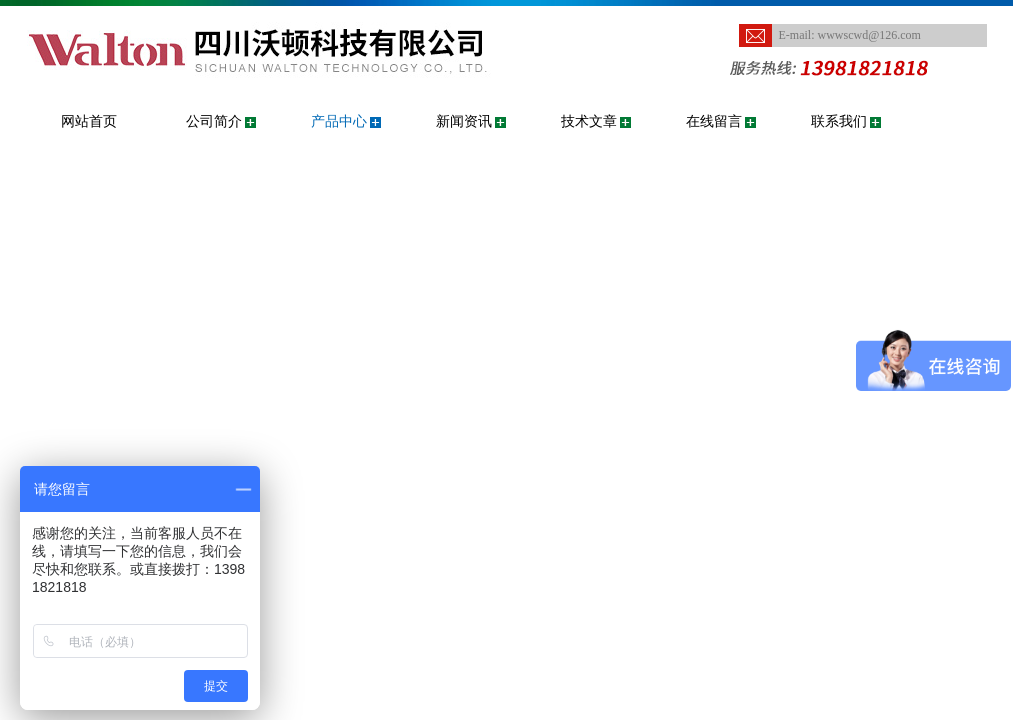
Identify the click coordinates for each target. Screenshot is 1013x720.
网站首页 (89, 121)
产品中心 (339, 121)
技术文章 (589, 121)
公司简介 (214, 121)
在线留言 (714, 121)
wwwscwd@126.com (869, 35)
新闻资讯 (464, 121)
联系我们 (839, 121)
